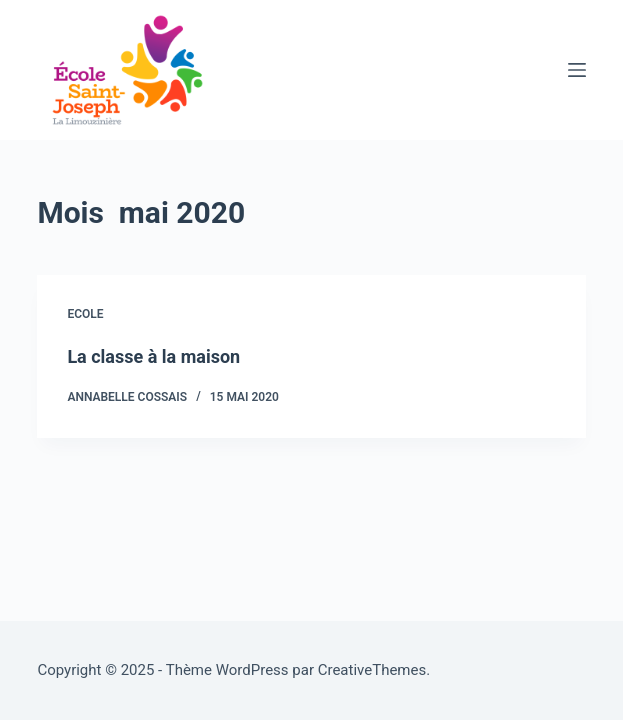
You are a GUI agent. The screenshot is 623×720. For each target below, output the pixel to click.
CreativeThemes (372, 670)
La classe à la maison (153, 356)
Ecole (85, 314)
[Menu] (577, 70)
